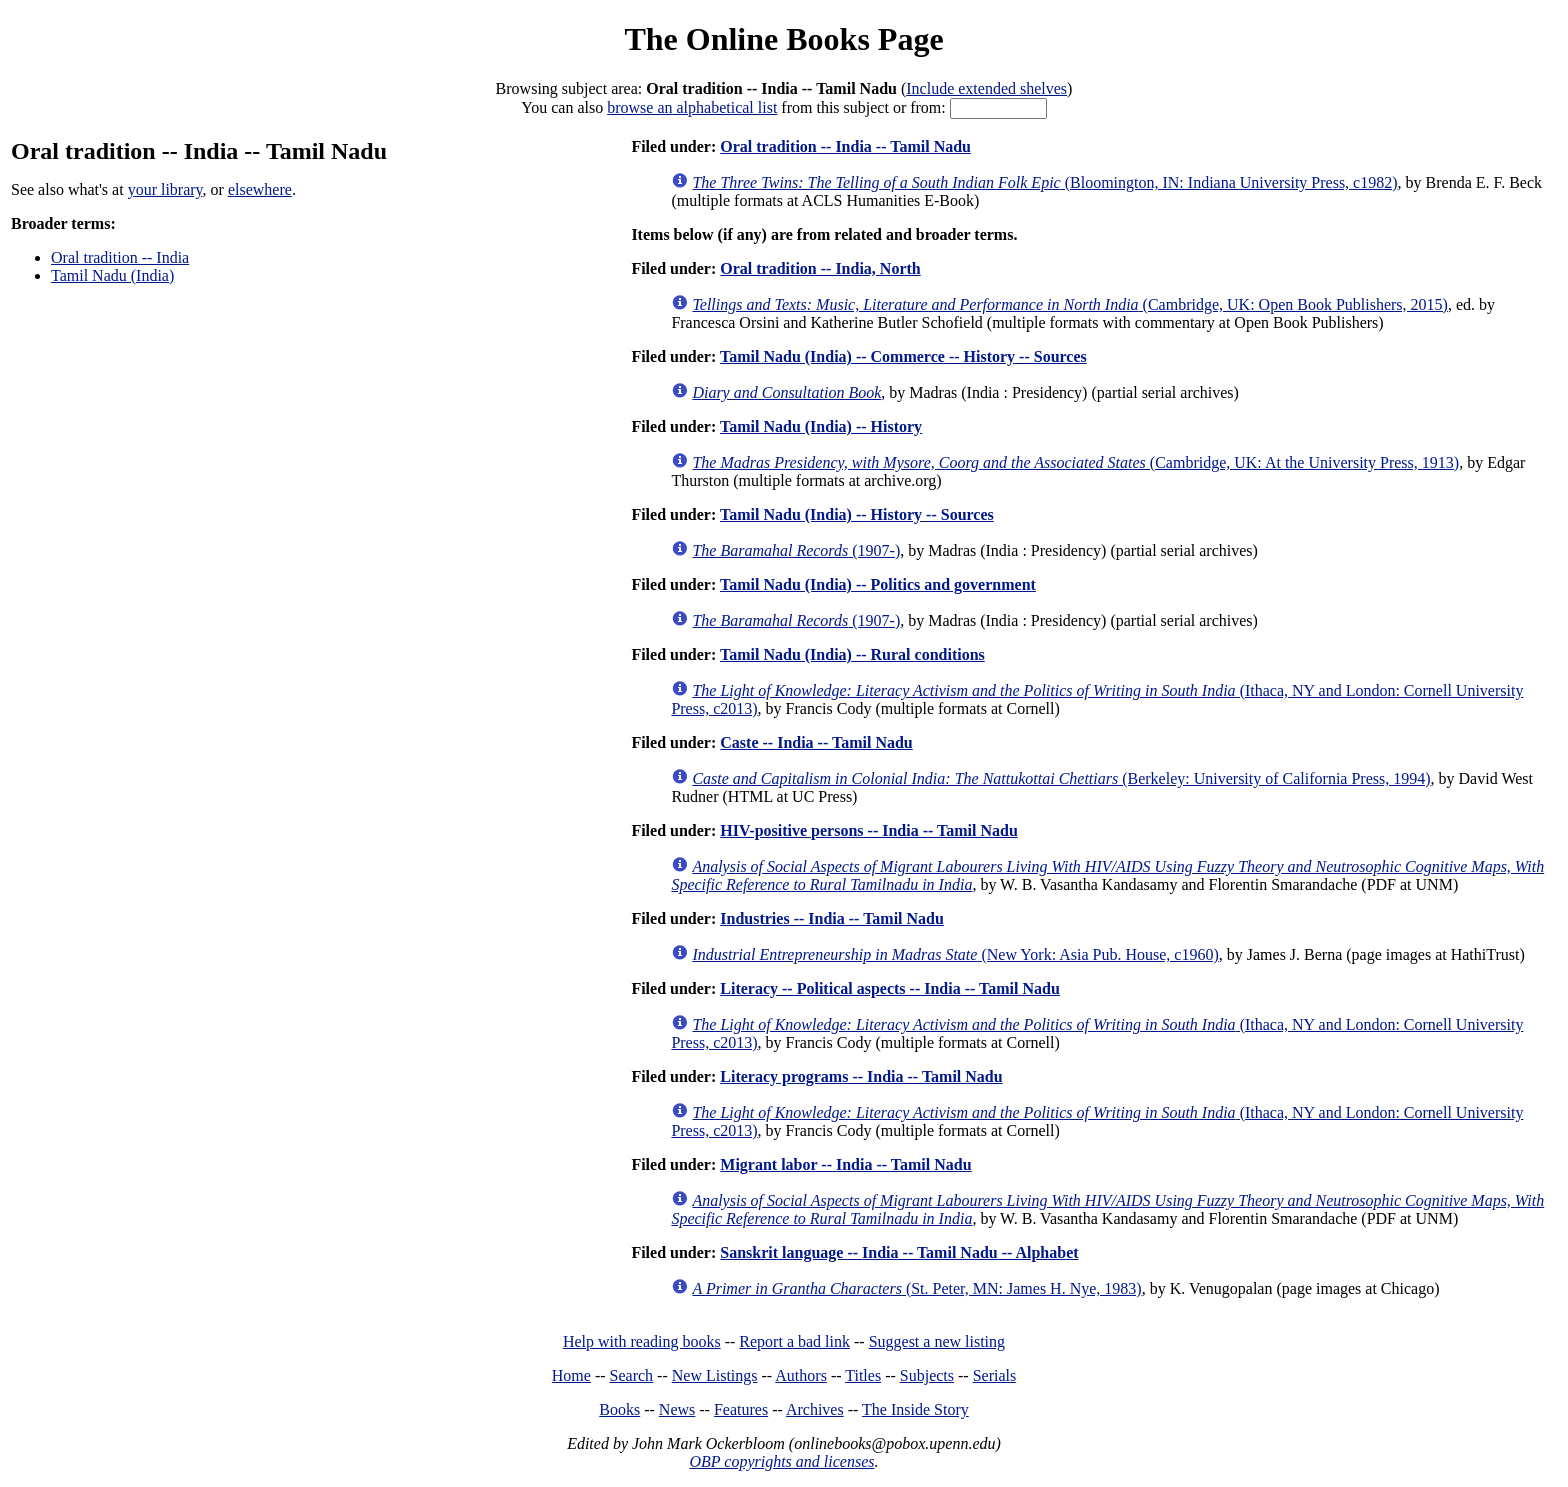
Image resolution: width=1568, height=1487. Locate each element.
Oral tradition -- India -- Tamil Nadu (845, 146)
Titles (863, 1375)
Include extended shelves (986, 88)
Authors (801, 1375)
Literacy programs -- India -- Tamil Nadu (861, 1076)
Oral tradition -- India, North (820, 268)
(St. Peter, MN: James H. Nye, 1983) (916, 1288)
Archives (815, 1409)
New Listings (715, 1375)
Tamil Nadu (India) (112, 275)
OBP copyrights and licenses (781, 1461)
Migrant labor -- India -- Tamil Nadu (845, 1164)
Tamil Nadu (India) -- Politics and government (878, 584)
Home (571, 1375)
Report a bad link (794, 1341)
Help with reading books (642, 1341)
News (677, 1409)
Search (632, 1375)
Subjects (927, 1375)
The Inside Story (915, 1409)
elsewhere (260, 189)
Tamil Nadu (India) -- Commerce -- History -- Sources (903, 356)
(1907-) (796, 550)
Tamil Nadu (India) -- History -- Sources (857, 514)
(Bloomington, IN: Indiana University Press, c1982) (1044, 182)
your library (165, 189)
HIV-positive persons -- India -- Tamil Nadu (869, 830)
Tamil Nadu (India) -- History (821, 426)
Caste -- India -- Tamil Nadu (816, 742)
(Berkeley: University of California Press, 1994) (1061, 778)
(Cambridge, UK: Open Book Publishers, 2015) (1070, 304)
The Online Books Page (783, 39)
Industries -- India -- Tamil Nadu (832, 918)
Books (619, 1409)
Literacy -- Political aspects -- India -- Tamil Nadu (890, 988)
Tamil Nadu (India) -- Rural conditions (852, 654)
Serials (995, 1375)
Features (741, 1409)
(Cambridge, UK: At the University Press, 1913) (1075, 462)
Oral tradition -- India (120, 257)
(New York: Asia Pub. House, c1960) (955, 954)
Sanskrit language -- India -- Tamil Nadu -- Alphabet (899, 1252)
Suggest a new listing (937, 1341)
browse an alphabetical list (692, 107)
